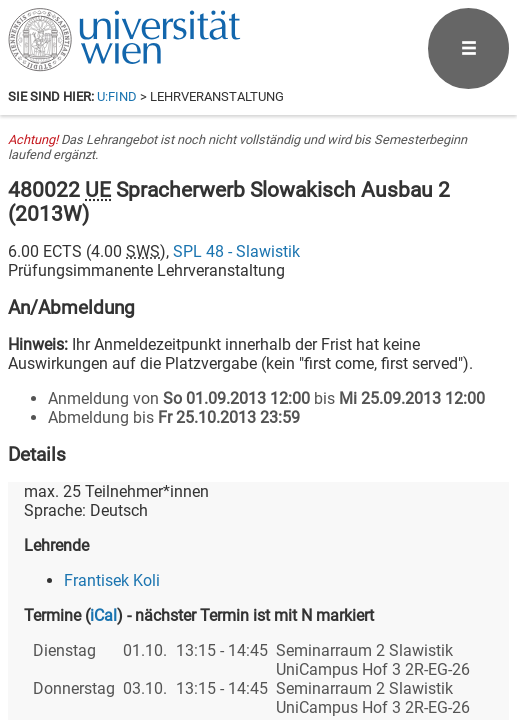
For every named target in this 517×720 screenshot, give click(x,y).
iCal (103, 615)
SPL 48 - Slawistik (236, 251)
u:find (117, 96)
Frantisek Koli (112, 580)
